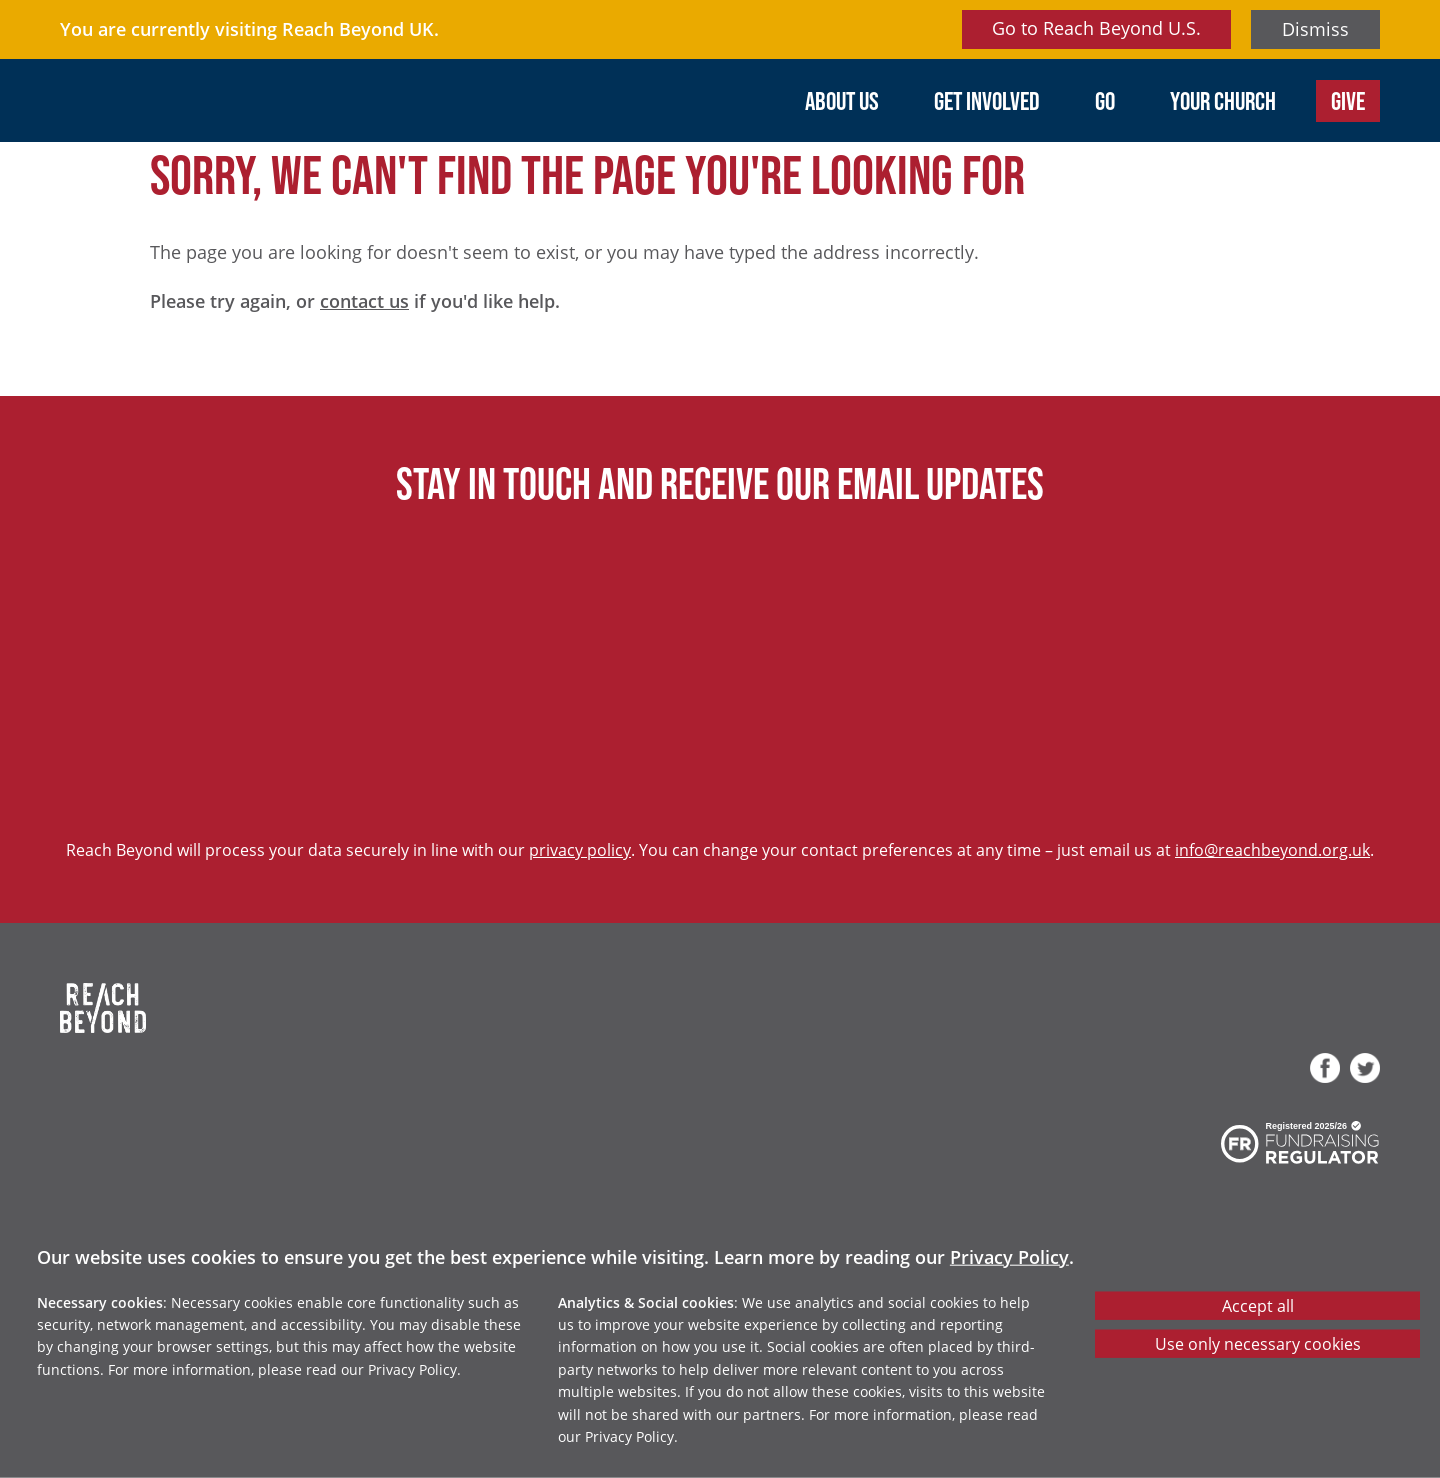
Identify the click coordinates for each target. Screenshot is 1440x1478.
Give (1348, 100)
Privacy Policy (1009, 1256)
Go (1105, 100)
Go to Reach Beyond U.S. (1096, 28)
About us (842, 100)
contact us (364, 301)
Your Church (1223, 100)
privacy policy (580, 849)
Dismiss (1315, 29)
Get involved (987, 100)
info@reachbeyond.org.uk (1272, 849)
